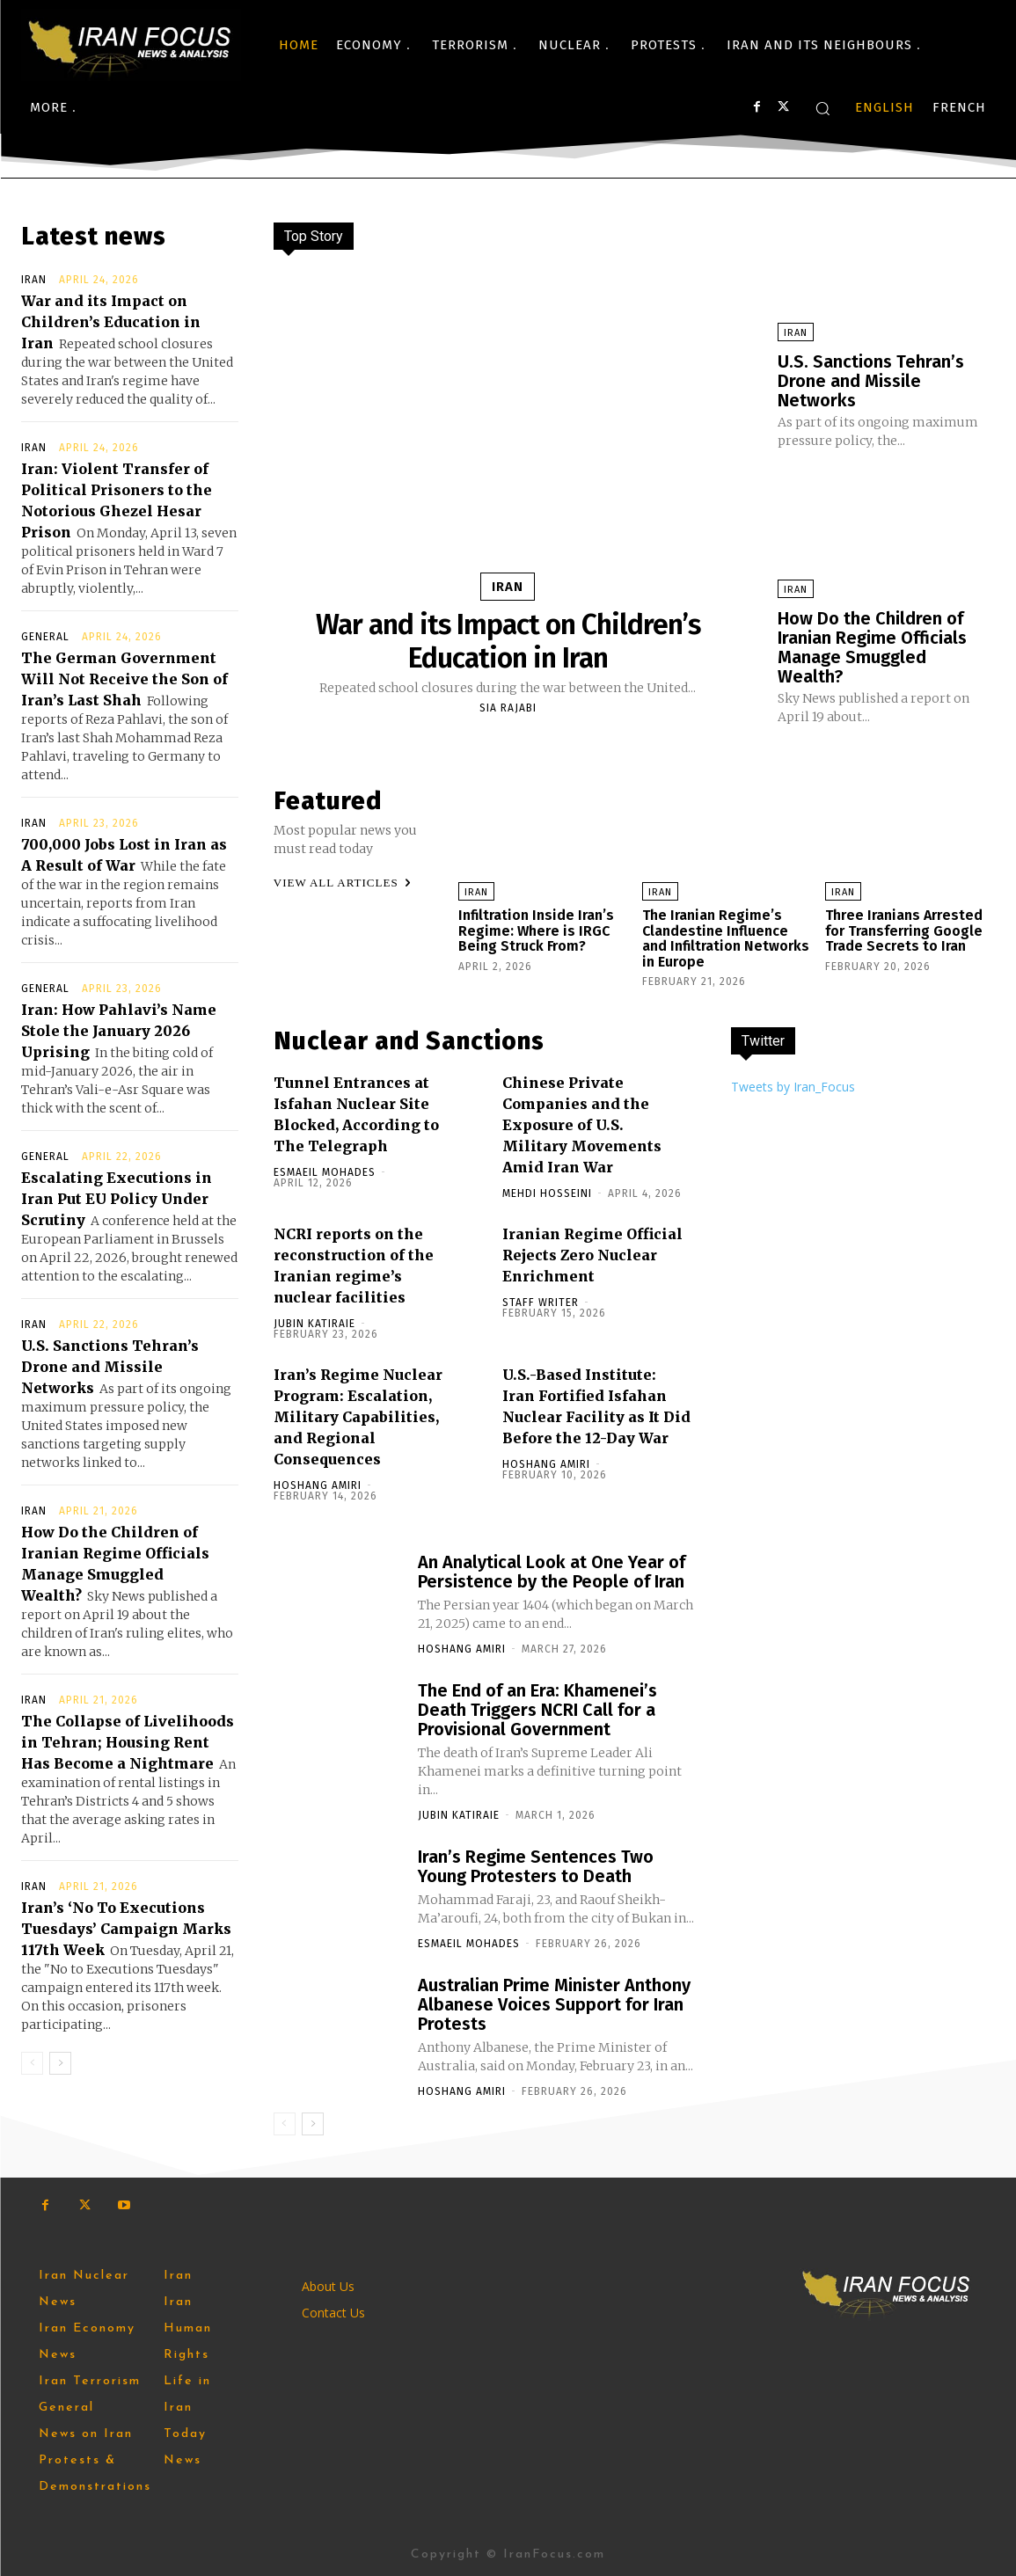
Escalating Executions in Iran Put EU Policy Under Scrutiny (116, 1199)
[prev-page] (32, 2063)
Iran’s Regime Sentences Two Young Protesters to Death (536, 1866)
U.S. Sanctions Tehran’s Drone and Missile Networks (110, 1367)
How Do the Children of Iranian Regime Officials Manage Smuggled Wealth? (872, 647)
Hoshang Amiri (318, 1485)
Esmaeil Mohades (325, 1172)
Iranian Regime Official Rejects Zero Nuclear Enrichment (592, 1255)
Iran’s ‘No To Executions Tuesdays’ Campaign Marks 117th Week (126, 1929)
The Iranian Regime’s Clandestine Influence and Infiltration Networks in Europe (725, 938)
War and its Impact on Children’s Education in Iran (111, 322)
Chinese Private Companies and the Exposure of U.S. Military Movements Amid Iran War (581, 1125)
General (45, 636)
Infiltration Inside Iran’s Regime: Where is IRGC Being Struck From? (536, 930)
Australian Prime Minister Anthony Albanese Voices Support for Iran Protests (554, 2004)
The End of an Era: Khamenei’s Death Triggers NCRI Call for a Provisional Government (537, 1710)
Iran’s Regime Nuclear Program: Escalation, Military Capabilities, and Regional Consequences (358, 1417)
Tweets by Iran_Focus (793, 1086)
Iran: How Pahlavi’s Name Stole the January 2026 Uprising (118, 1031)
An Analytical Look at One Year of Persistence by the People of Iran (551, 1571)
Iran (34, 279)
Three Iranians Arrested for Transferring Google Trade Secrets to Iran (904, 930)
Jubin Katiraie (314, 1323)
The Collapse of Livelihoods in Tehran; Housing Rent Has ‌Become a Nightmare (127, 1742)
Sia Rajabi (508, 708)
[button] (822, 108)
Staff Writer (540, 1302)
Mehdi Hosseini (547, 1193)
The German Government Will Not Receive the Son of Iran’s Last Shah (124, 679)
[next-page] (60, 2063)
